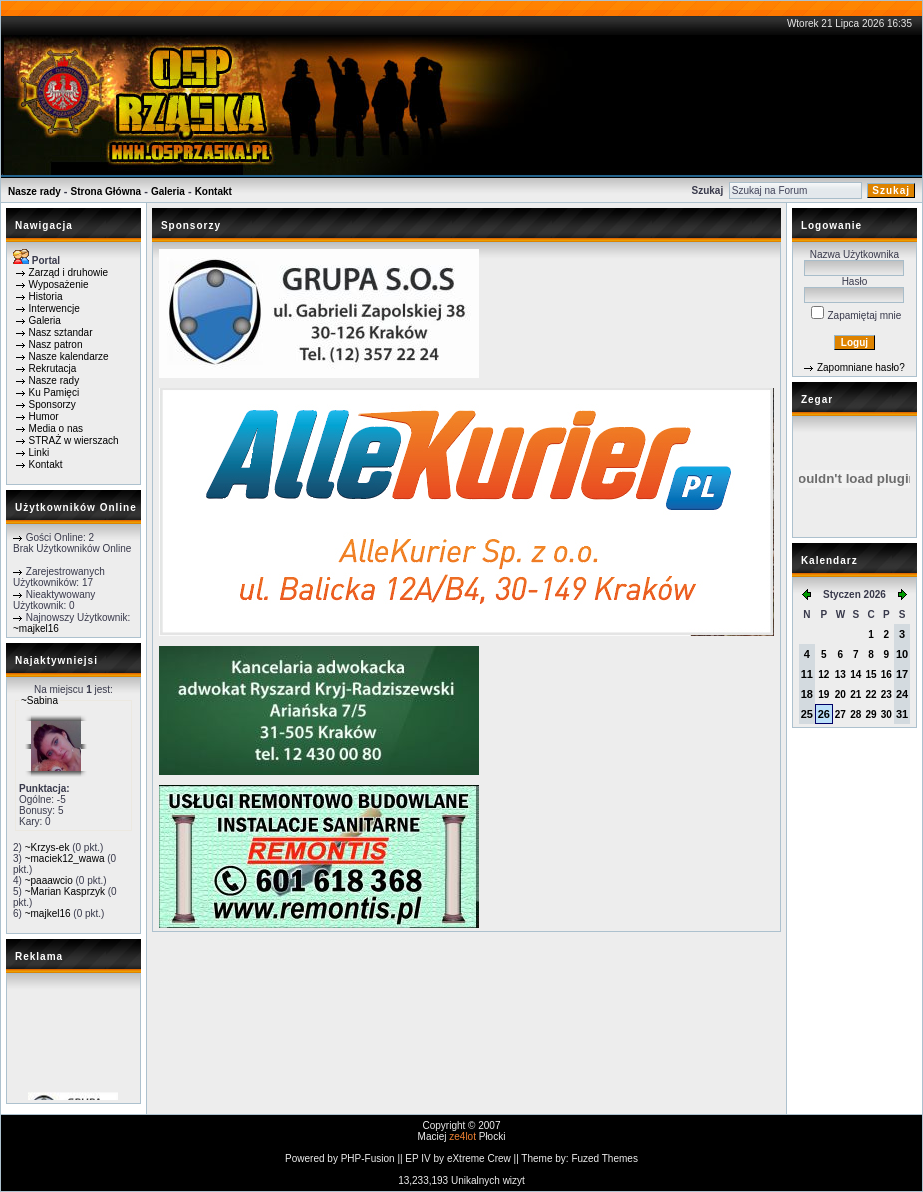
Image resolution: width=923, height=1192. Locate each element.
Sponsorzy (52, 404)
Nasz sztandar (61, 332)
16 (886, 674)
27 (840, 714)
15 (870, 674)
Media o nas (56, 428)
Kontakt (213, 191)
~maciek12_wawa (65, 858)
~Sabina (39, 700)
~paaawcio (49, 880)
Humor (44, 416)
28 (855, 714)
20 (840, 694)
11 (807, 674)
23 (886, 694)
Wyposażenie (59, 284)
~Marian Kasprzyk (65, 891)
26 (824, 714)
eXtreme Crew (479, 1158)
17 (902, 674)
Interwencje (54, 308)
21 (855, 694)
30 (886, 714)
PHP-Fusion (368, 1158)
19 (823, 694)
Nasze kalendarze (69, 356)
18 (807, 694)
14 (855, 674)
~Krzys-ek (47, 847)
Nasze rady (34, 191)
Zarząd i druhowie (68, 272)
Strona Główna (106, 191)
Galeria (168, 191)
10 (902, 654)
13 (840, 674)
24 (902, 694)
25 (807, 714)
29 (870, 714)
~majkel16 (36, 628)
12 (823, 674)
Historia (46, 296)
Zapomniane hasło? (861, 367)
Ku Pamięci (54, 392)
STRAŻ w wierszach (74, 440)
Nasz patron (56, 344)
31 (902, 714)
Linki (39, 452)
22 (870, 694)
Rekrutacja (53, 368)
